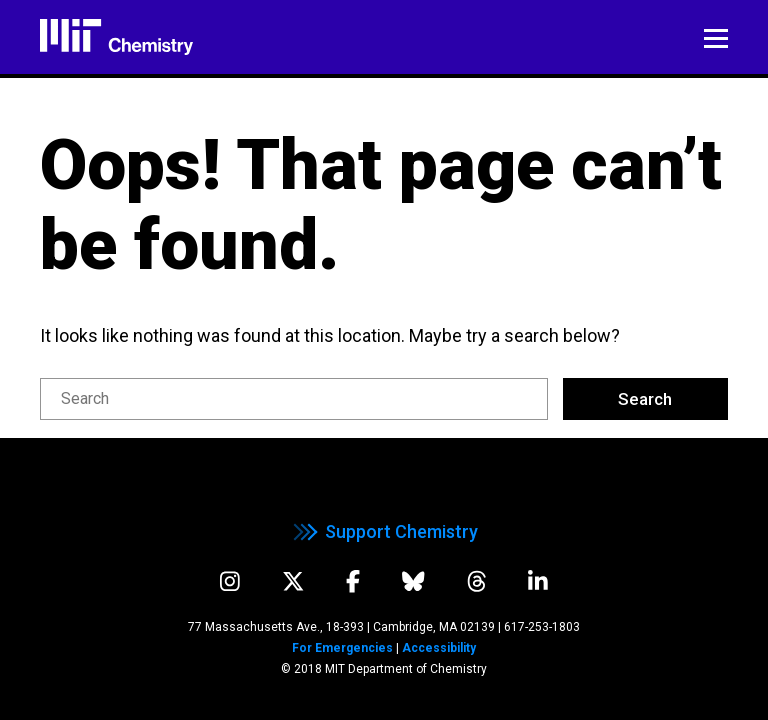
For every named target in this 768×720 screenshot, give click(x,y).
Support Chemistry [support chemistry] (383, 531)
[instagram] (230, 581)
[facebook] (353, 581)
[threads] (477, 581)
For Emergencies (342, 648)
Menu (716, 38)
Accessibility (439, 648)
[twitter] (293, 581)
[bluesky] (413, 581)
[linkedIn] (538, 581)
